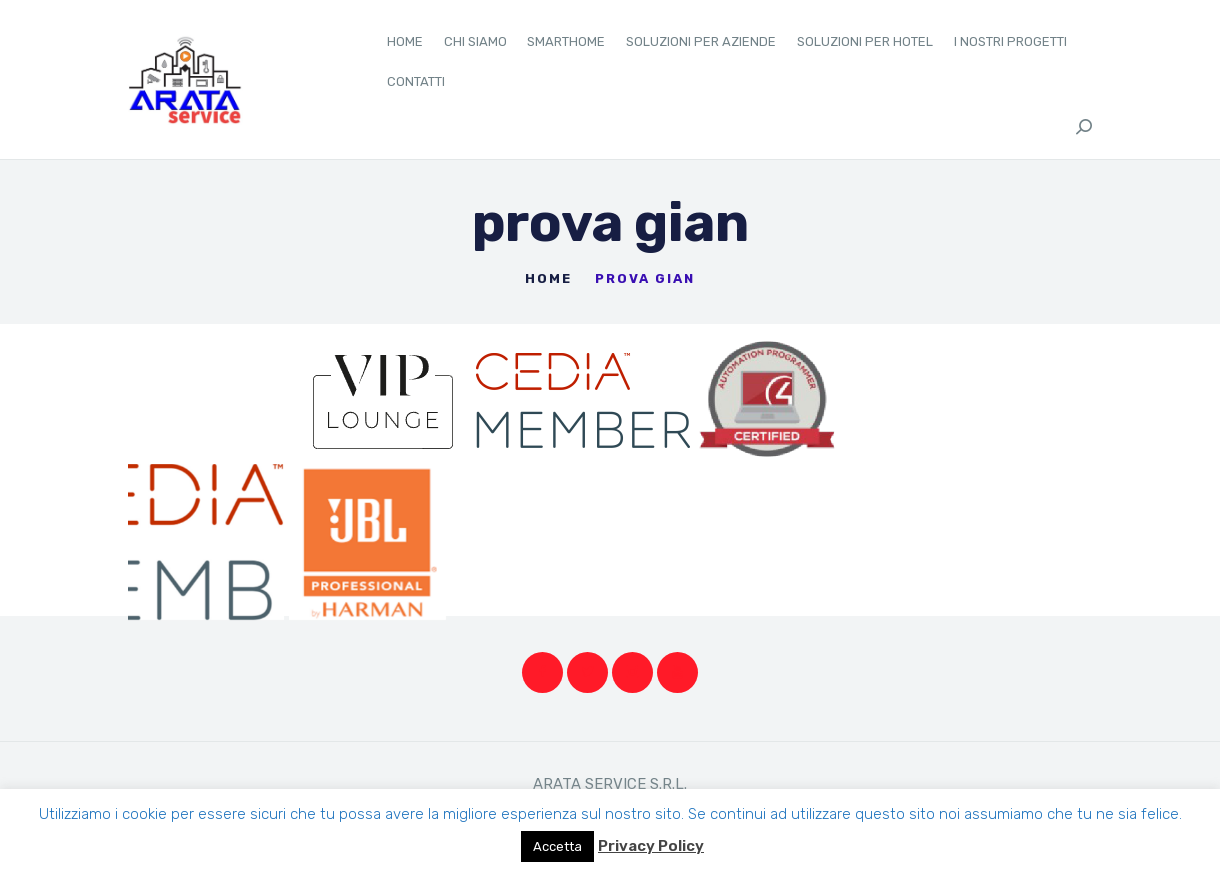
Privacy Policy (651, 846)
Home (548, 278)
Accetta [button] (557, 846)
